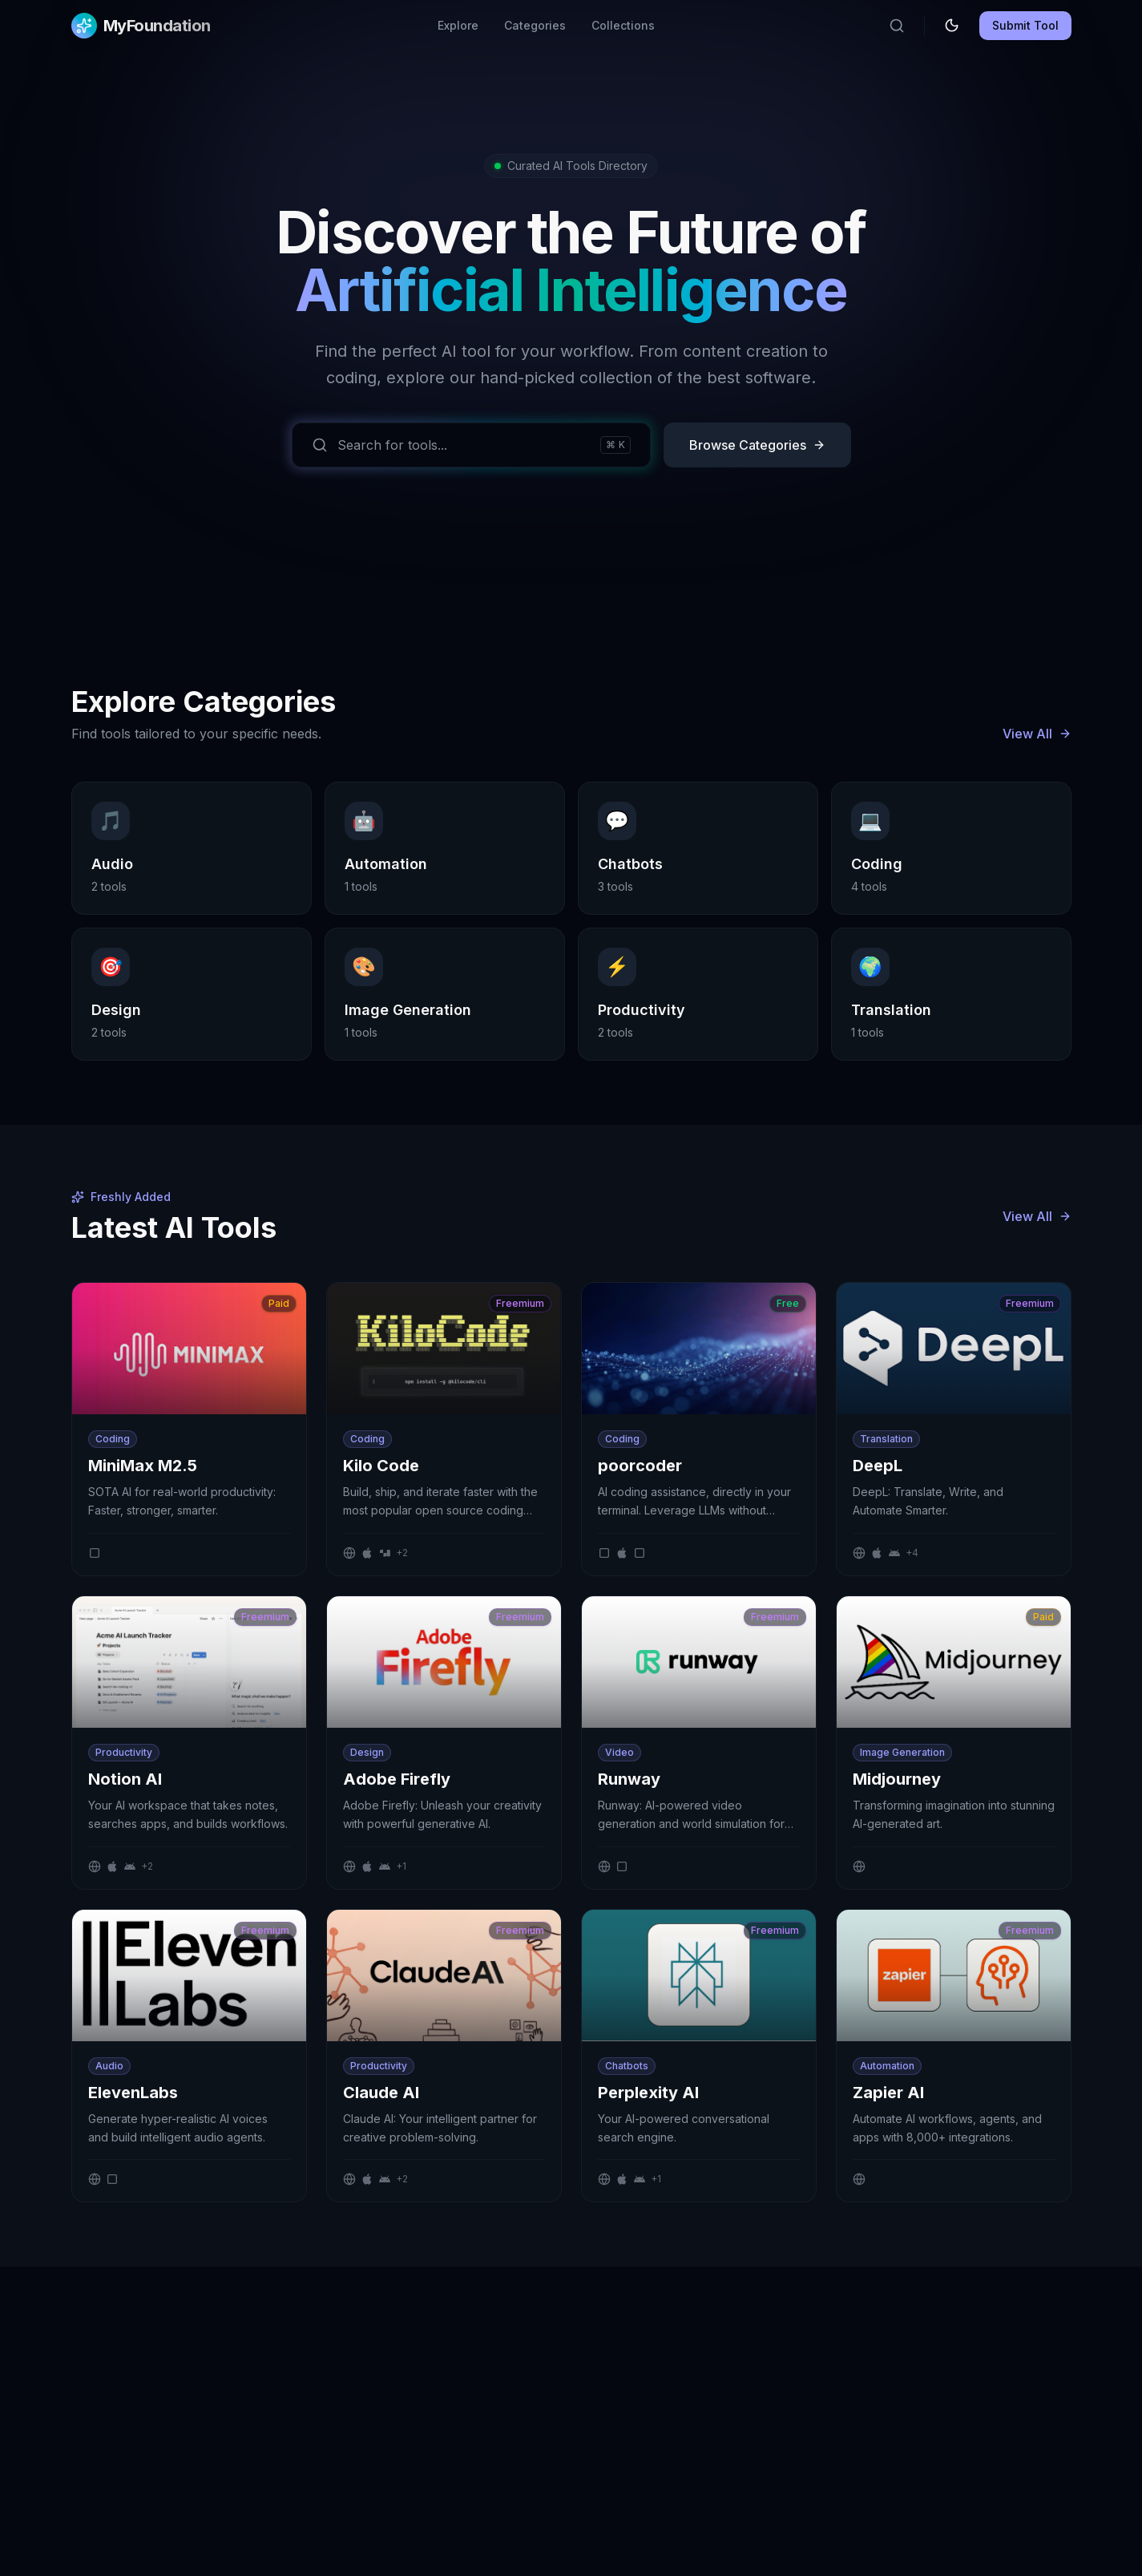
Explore (458, 25)
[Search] (896, 25)
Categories (535, 25)
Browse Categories (757, 445)
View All (1037, 734)
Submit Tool (1025, 25)
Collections (623, 25)
